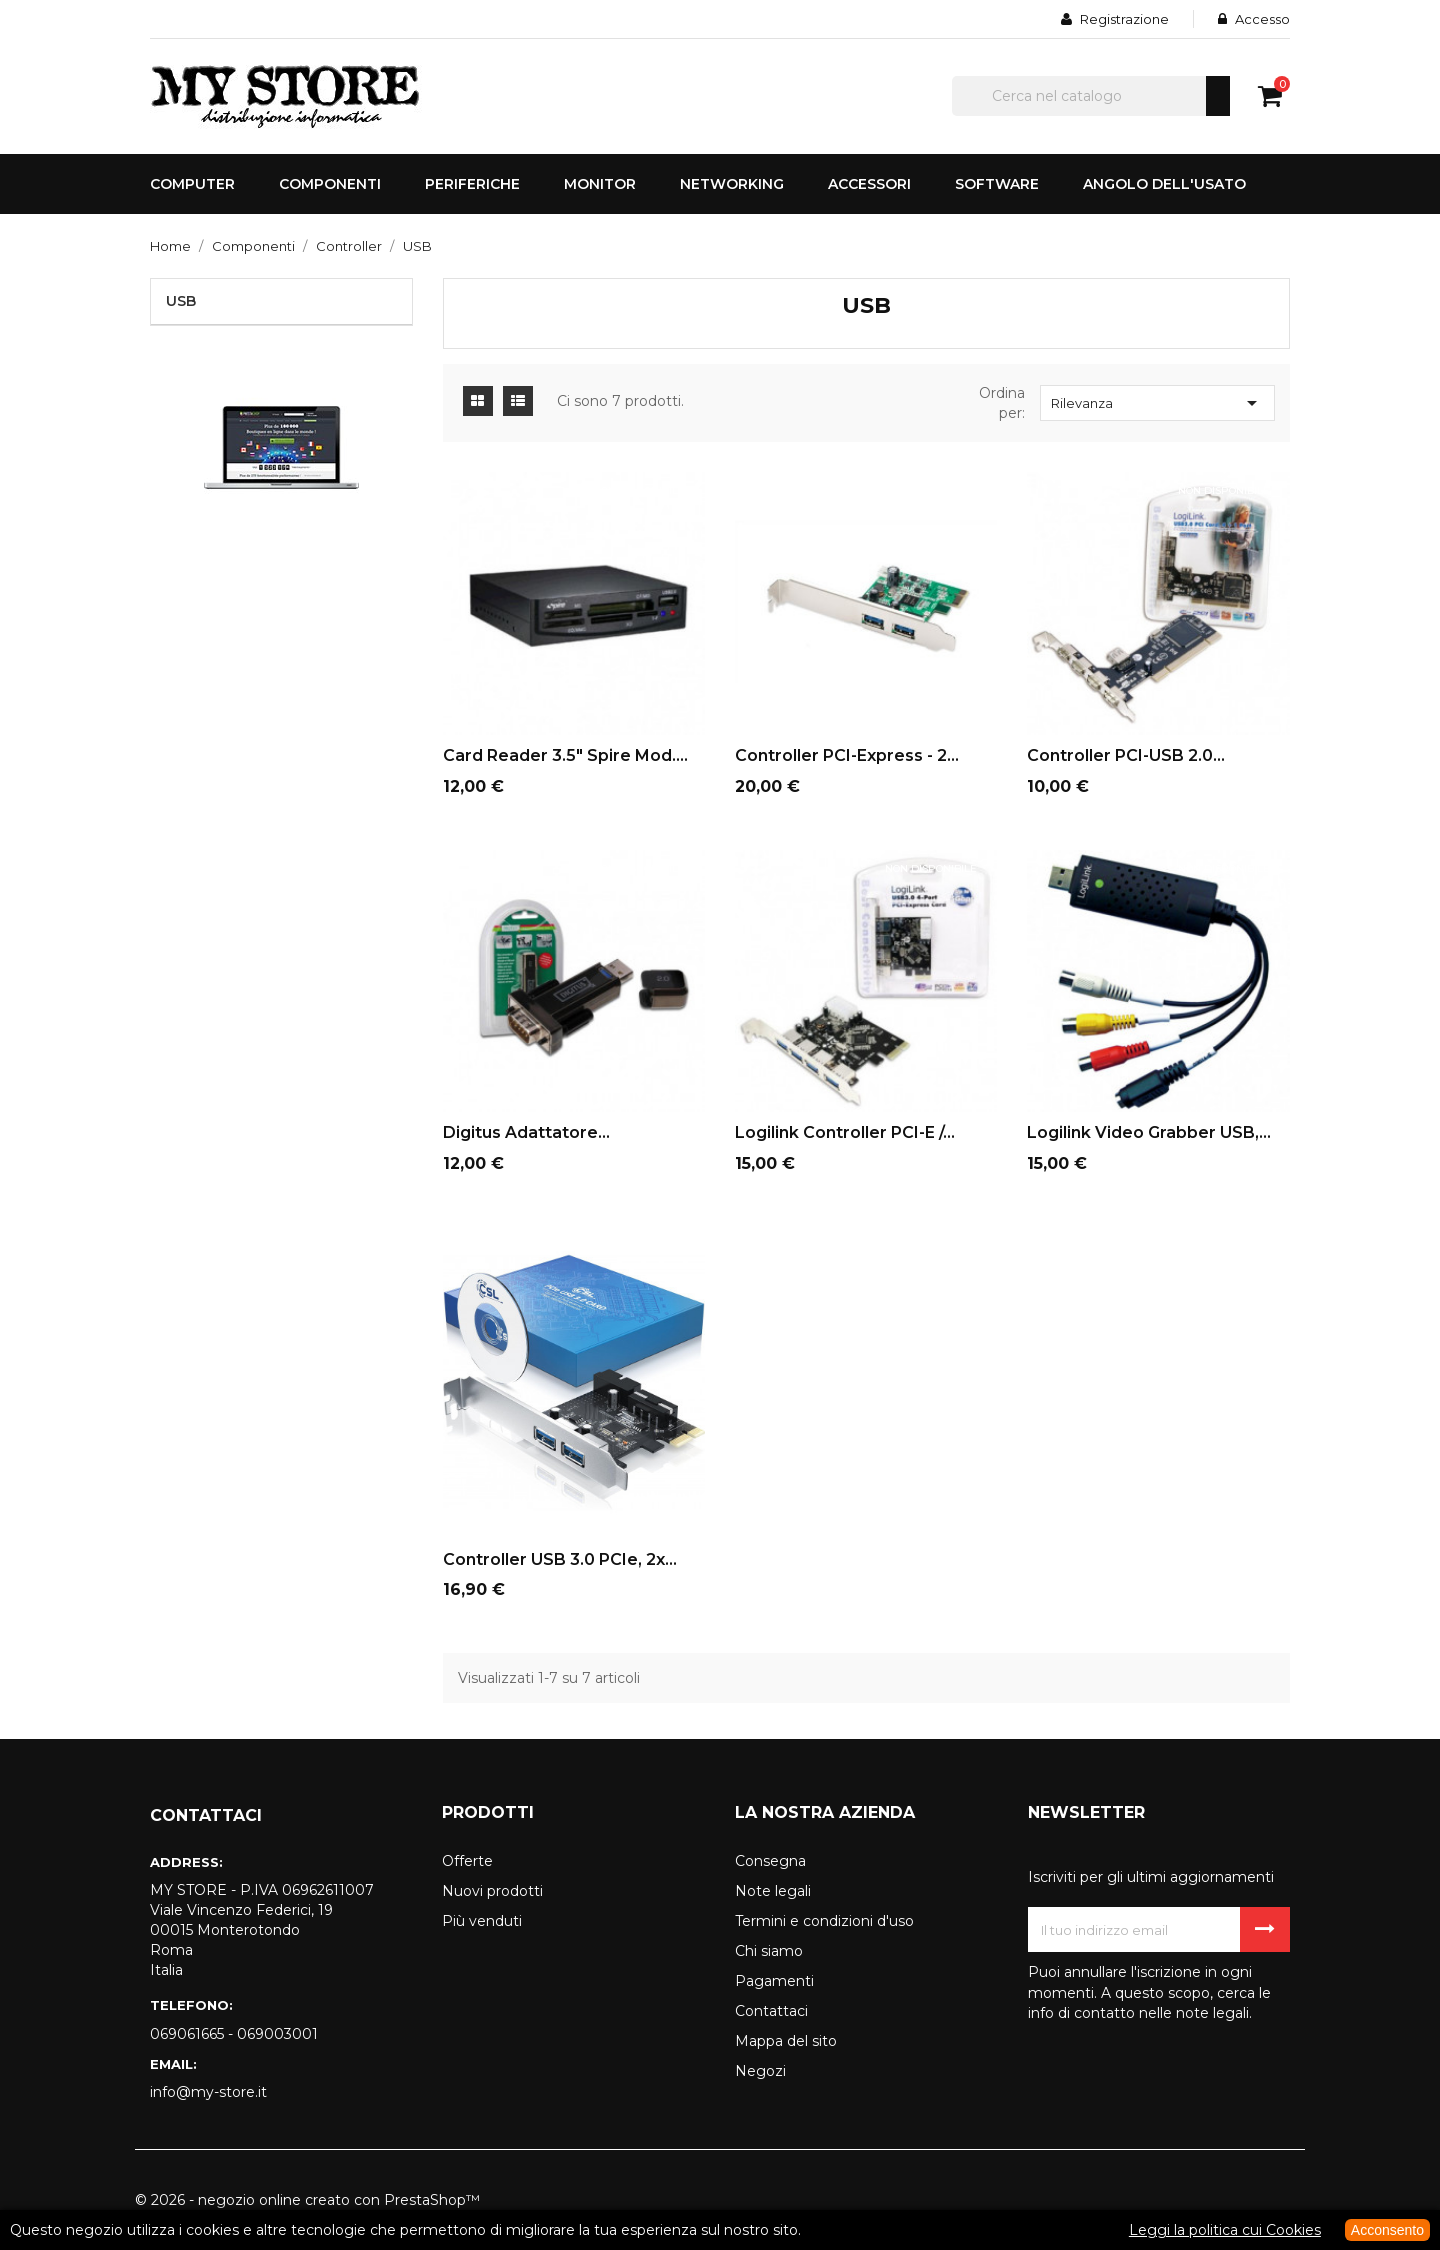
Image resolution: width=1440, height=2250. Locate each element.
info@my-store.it (208, 2092)
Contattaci (771, 2011)
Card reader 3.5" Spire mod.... (565, 755)
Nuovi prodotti (492, 1891)
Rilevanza (1157, 403)
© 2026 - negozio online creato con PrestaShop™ (307, 2200)
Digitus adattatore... (526, 1132)
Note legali (773, 1891)
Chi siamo (769, 1951)
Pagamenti (774, 1981)
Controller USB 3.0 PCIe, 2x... (560, 1559)
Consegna (770, 1861)
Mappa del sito (786, 2041)
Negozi (760, 2071)
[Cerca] (1091, 96)
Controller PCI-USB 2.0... (1126, 755)
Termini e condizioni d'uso (824, 1921)
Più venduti (482, 1921)
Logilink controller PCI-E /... (845, 1132)
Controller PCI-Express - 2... (847, 755)
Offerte (467, 1861)
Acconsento (1387, 2230)
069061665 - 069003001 (234, 2034)
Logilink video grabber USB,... (1149, 1132)
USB (181, 301)
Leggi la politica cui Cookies (1225, 2230)
